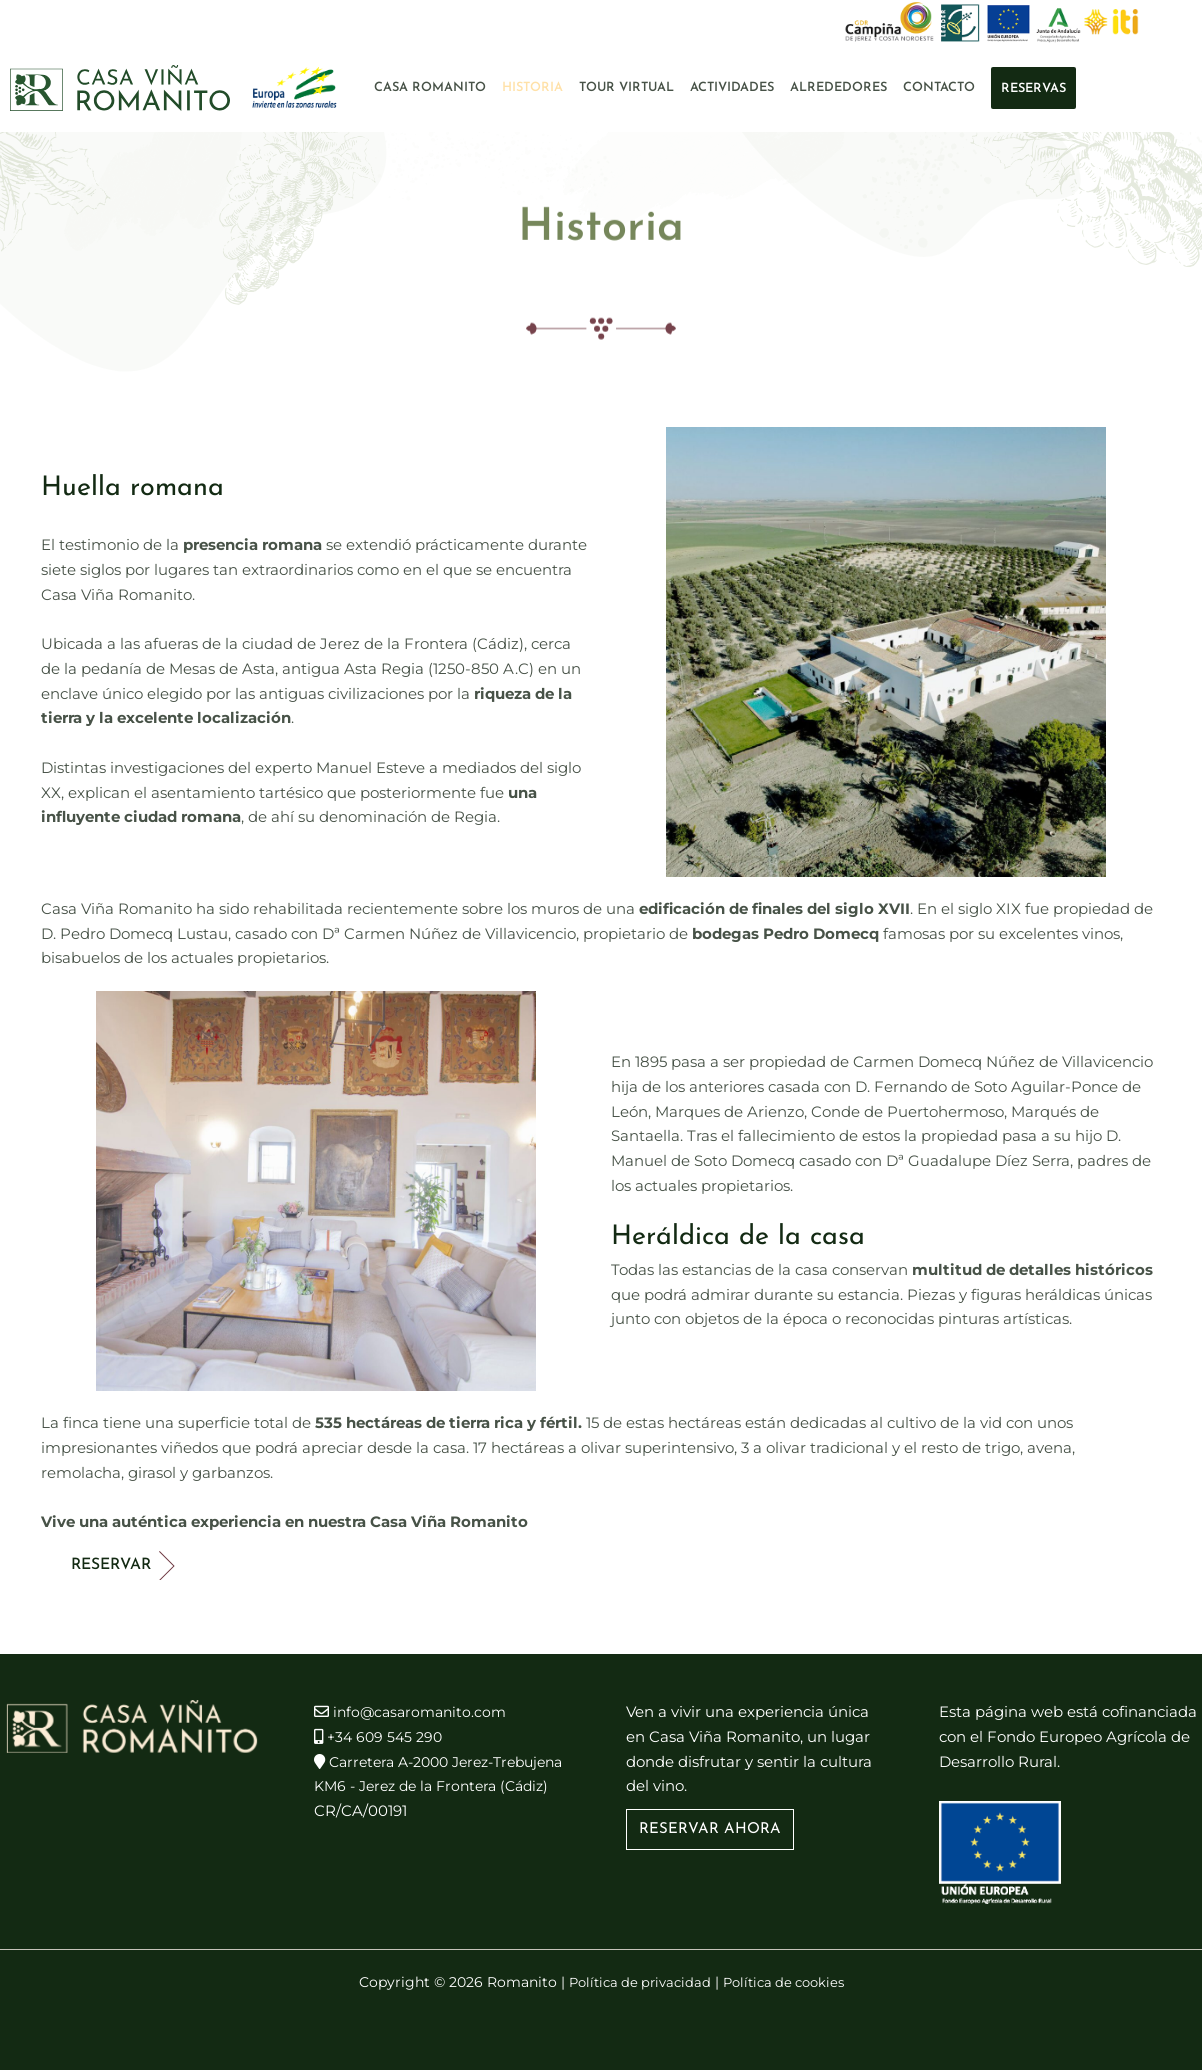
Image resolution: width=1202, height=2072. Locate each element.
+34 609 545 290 (387, 1738)
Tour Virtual (626, 87)
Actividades (732, 87)
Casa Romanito (430, 87)
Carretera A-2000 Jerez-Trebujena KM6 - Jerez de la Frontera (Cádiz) (418, 1787)
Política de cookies (787, 1984)
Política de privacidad (634, 1984)
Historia (532, 87)
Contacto (939, 87)
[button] (710, 1831)
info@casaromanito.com (424, 1713)
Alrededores (838, 87)
